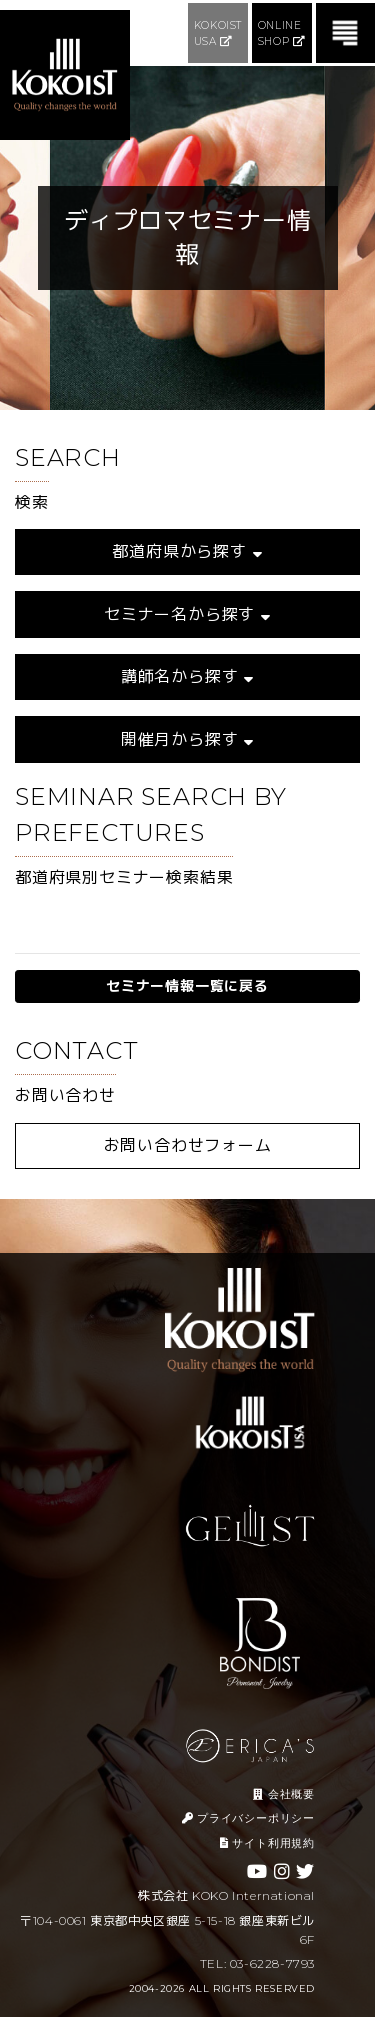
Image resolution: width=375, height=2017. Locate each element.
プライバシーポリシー (248, 1818)
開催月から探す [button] (187, 739)
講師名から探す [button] (187, 676)
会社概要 (284, 1794)
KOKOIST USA (218, 33)
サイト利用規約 (267, 1843)
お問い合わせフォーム (188, 1145)
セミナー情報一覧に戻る (187, 986)
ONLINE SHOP (282, 33)
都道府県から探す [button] (187, 551)
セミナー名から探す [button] (187, 614)
